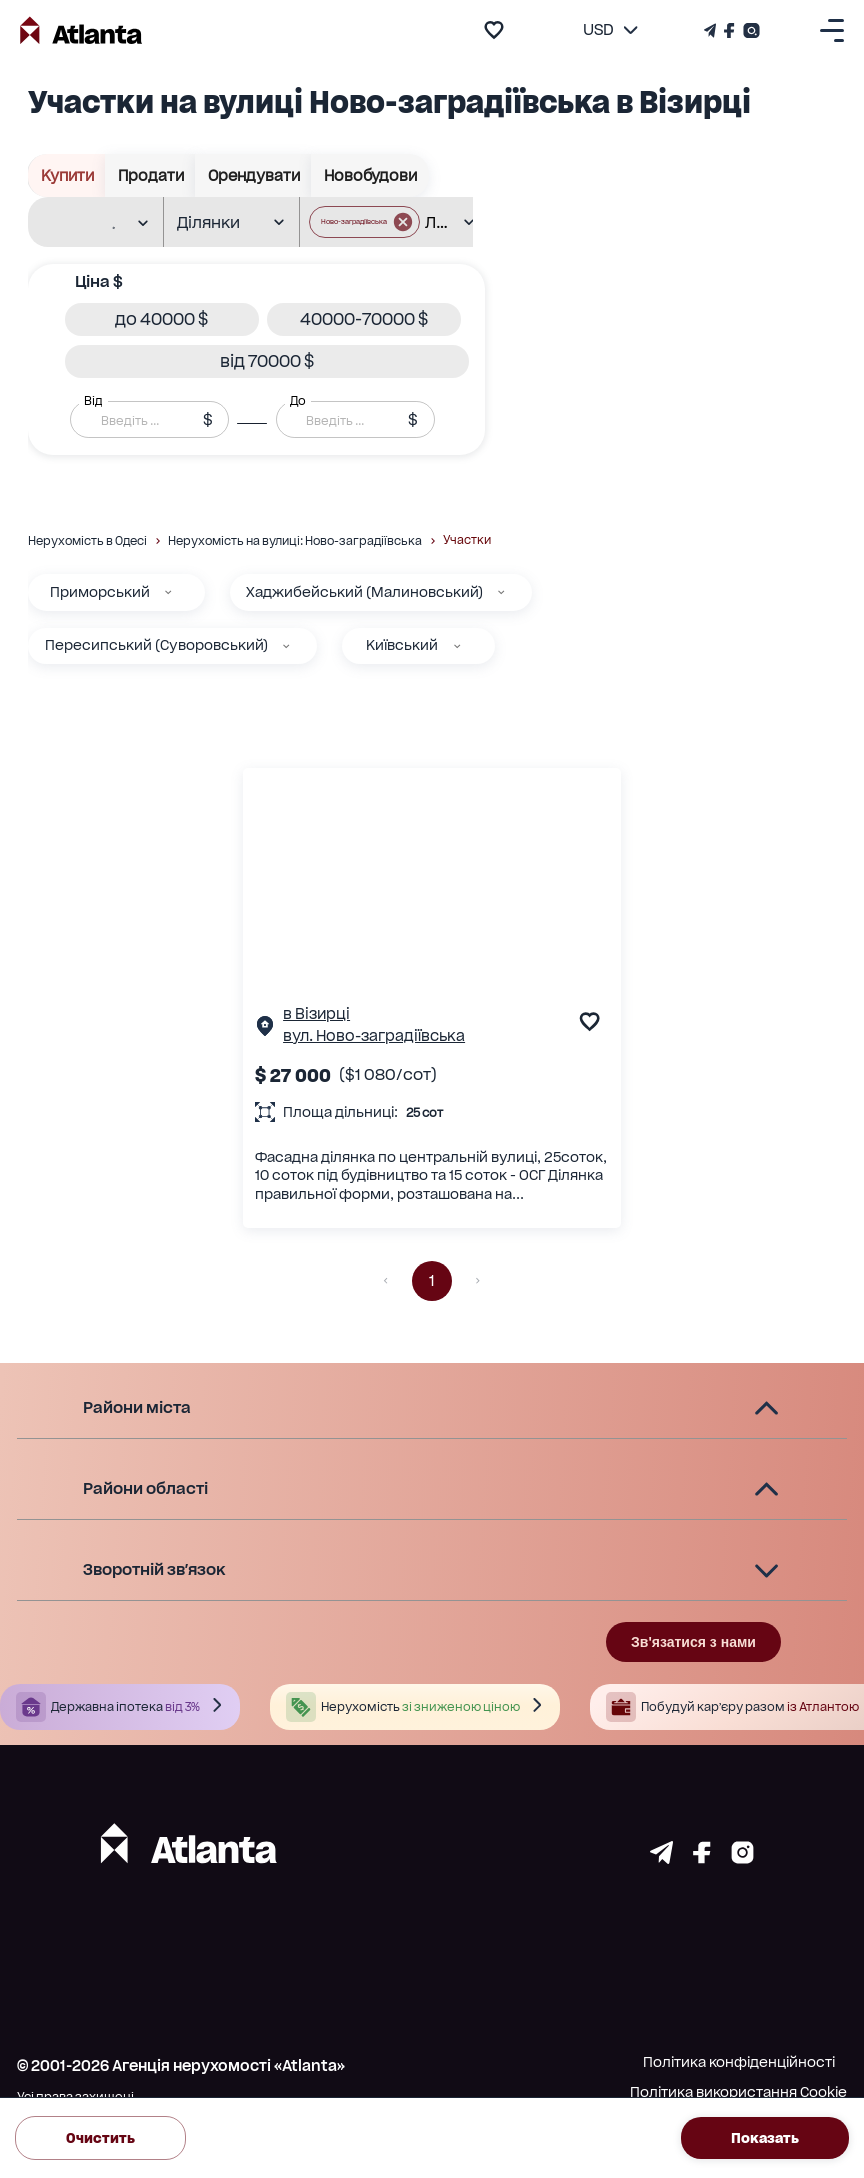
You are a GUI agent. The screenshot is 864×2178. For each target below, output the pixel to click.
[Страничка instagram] (742, 1858)
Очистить (100, 2137)
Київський (402, 645)
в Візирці (316, 1014)
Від (93, 401)
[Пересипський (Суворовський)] (286, 646)
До (298, 401)
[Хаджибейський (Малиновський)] (501, 592)
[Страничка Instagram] (749, 30)
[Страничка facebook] (702, 1858)
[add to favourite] (494, 30)
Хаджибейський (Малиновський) (364, 592)
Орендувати (253, 175)
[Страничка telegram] (661, 1858)
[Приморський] (168, 592)
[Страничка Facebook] (729, 30)
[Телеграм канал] (712, 30)
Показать (765, 2137)
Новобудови (370, 175)
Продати (150, 175)
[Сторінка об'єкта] (265, 1030)
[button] (162, 319)
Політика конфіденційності (739, 2062)
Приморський (100, 592)
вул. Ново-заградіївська (374, 1036)
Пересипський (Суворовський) (156, 645)
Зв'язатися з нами (693, 1642)
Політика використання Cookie (738, 2092)
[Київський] (457, 646)
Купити (67, 175)
